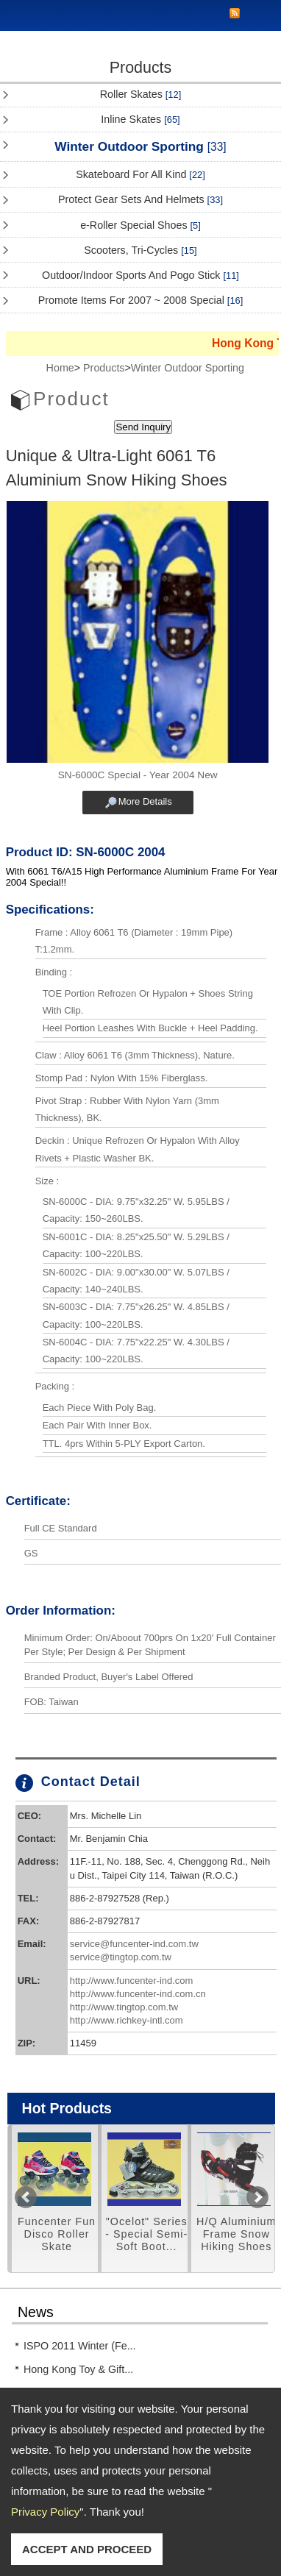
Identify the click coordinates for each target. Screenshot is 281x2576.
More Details (145, 801)
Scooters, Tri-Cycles (140, 250)
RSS (235, 14)
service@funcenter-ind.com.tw (134, 1943)
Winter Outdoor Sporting (140, 146)
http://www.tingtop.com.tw (124, 2007)
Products (103, 368)
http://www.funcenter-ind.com (131, 1980)
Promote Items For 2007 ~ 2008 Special (140, 300)
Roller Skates (140, 94)
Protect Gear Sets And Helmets (140, 199)
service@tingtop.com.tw (120, 1957)
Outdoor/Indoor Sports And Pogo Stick (140, 275)
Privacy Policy (45, 2511)
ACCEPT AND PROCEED (87, 2549)
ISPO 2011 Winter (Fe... (80, 2346)
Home (60, 368)
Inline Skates (140, 119)
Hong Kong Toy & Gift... (78, 2369)
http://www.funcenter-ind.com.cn (138, 1993)
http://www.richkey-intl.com (126, 2020)
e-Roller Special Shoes (140, 225)
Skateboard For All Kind (140, 174)
